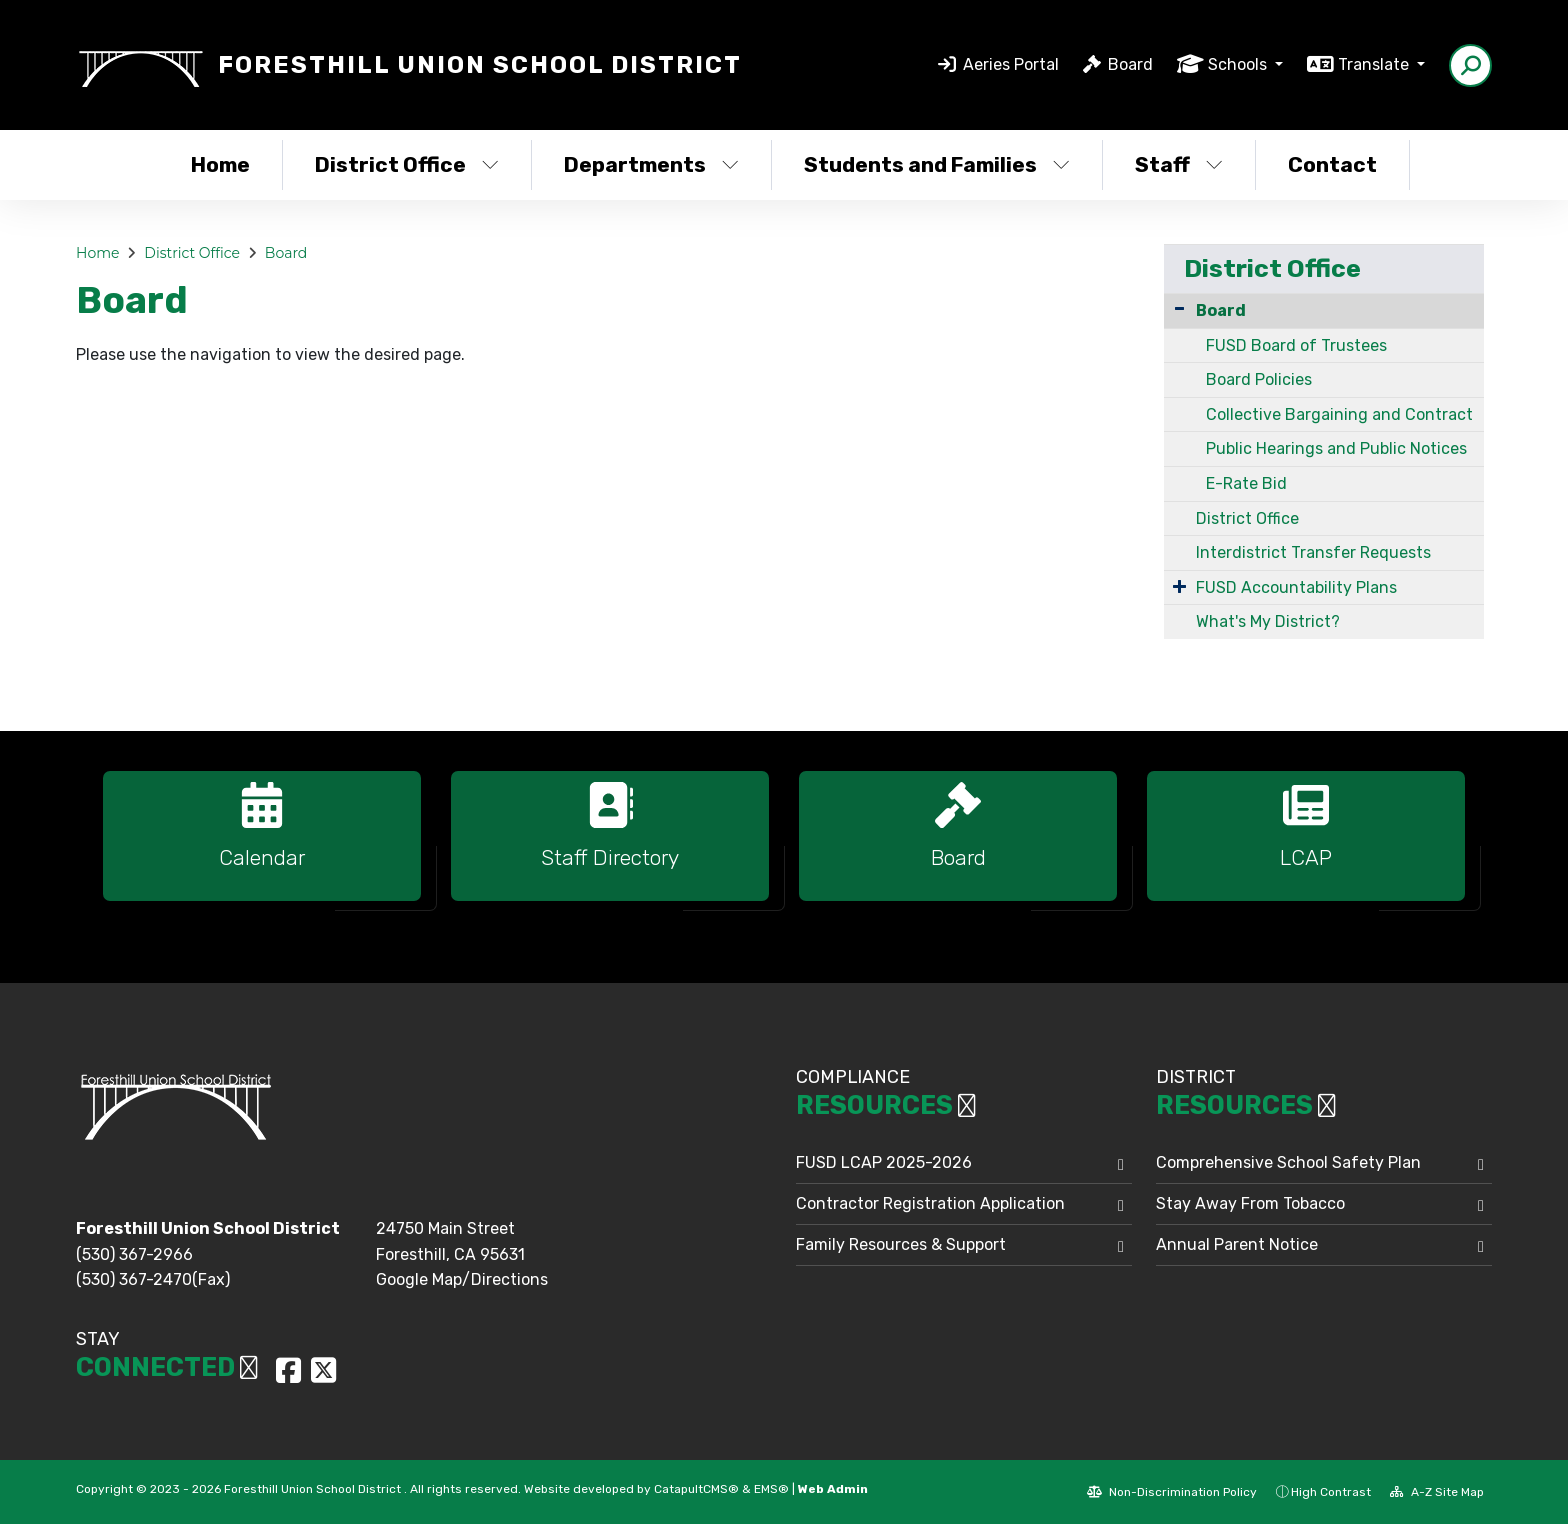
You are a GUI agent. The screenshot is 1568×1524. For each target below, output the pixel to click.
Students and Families (936, 164)
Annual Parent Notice (1237, 1244)
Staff (1179, 164)
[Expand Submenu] (1179, 586)
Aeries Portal (1011, 64)
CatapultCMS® (696, 1489)
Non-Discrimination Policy (1172, 1492)
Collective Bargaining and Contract (1339, 414)
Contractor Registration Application (930, 1203)
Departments (651, 164)
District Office (407, 164)
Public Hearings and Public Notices (1336, 448)
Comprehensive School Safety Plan (1288, 1162)
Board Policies (1259, 379)
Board (1130, 64)
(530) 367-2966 (134, 1254)
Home (220, 164)
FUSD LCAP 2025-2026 (884, 1162)
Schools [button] (1239, 64)
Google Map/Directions (462, 1279)
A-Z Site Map (1437, 1492)
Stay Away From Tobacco (1250, 1203)
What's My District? (1268, 621)
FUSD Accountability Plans (1296, 587)
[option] (262, 844)
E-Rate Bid (1246, 483)
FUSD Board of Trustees (1296, 345)
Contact (1332, 164)
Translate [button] (1375, 64)
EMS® (771, 1489)
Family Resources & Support (901, 1244)
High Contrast (1331, 1492)
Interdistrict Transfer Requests (1313, 552)
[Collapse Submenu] (1179, 308)
